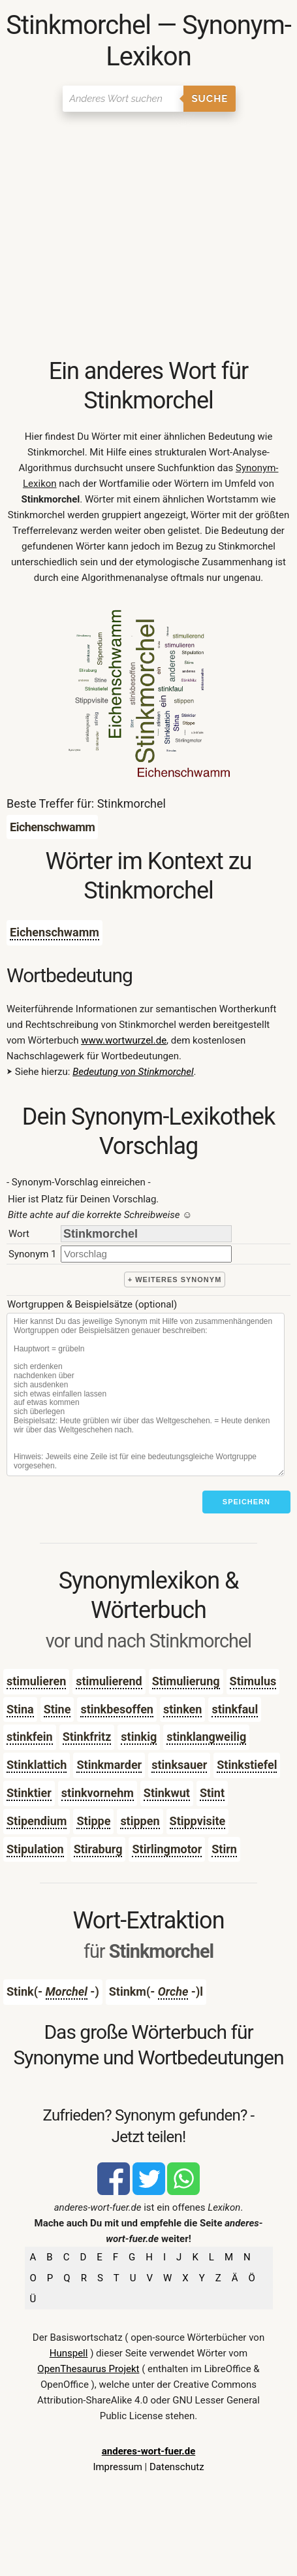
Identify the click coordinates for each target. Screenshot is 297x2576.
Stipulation (35, 1849)
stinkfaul (234, 1709)
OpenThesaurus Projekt (88, 2369)
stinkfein (30, 1736)
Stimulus (253, 1681)
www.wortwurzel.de (123, 1040)
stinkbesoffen (116, 1709)
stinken (182, 1709)
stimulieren (36, 1681)
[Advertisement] (148, 236)
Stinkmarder (109, 1765)
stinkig (139, 1736)
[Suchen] (123, 99)
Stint (212, 1793)
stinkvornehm (97, 1793)
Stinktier (29, 1793)
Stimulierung (186, 1681)
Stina (20, 1709)
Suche (209, 99)
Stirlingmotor (167, 1849)
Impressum (117, 2467)
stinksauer (179, 1765)
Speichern (246, 1502)
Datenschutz (176, 2467)
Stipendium (37, 1821)
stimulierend (109, 1681)
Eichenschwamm (54, 932)
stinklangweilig (206, 1736)
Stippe (93, 1821)
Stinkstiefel (247, 1765)
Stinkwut (167, 1793)
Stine (57, 1709)
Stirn (224, 1849)
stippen (139, 1821)
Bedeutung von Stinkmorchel (132, 1072)
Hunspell (69, 2353)
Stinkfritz (87, 1736)
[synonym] (146, 1254)
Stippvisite (198, 1821)
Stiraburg (98, 1849)
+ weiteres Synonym (175, 1279)
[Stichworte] (146, 1394)
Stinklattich (37, 1765)
